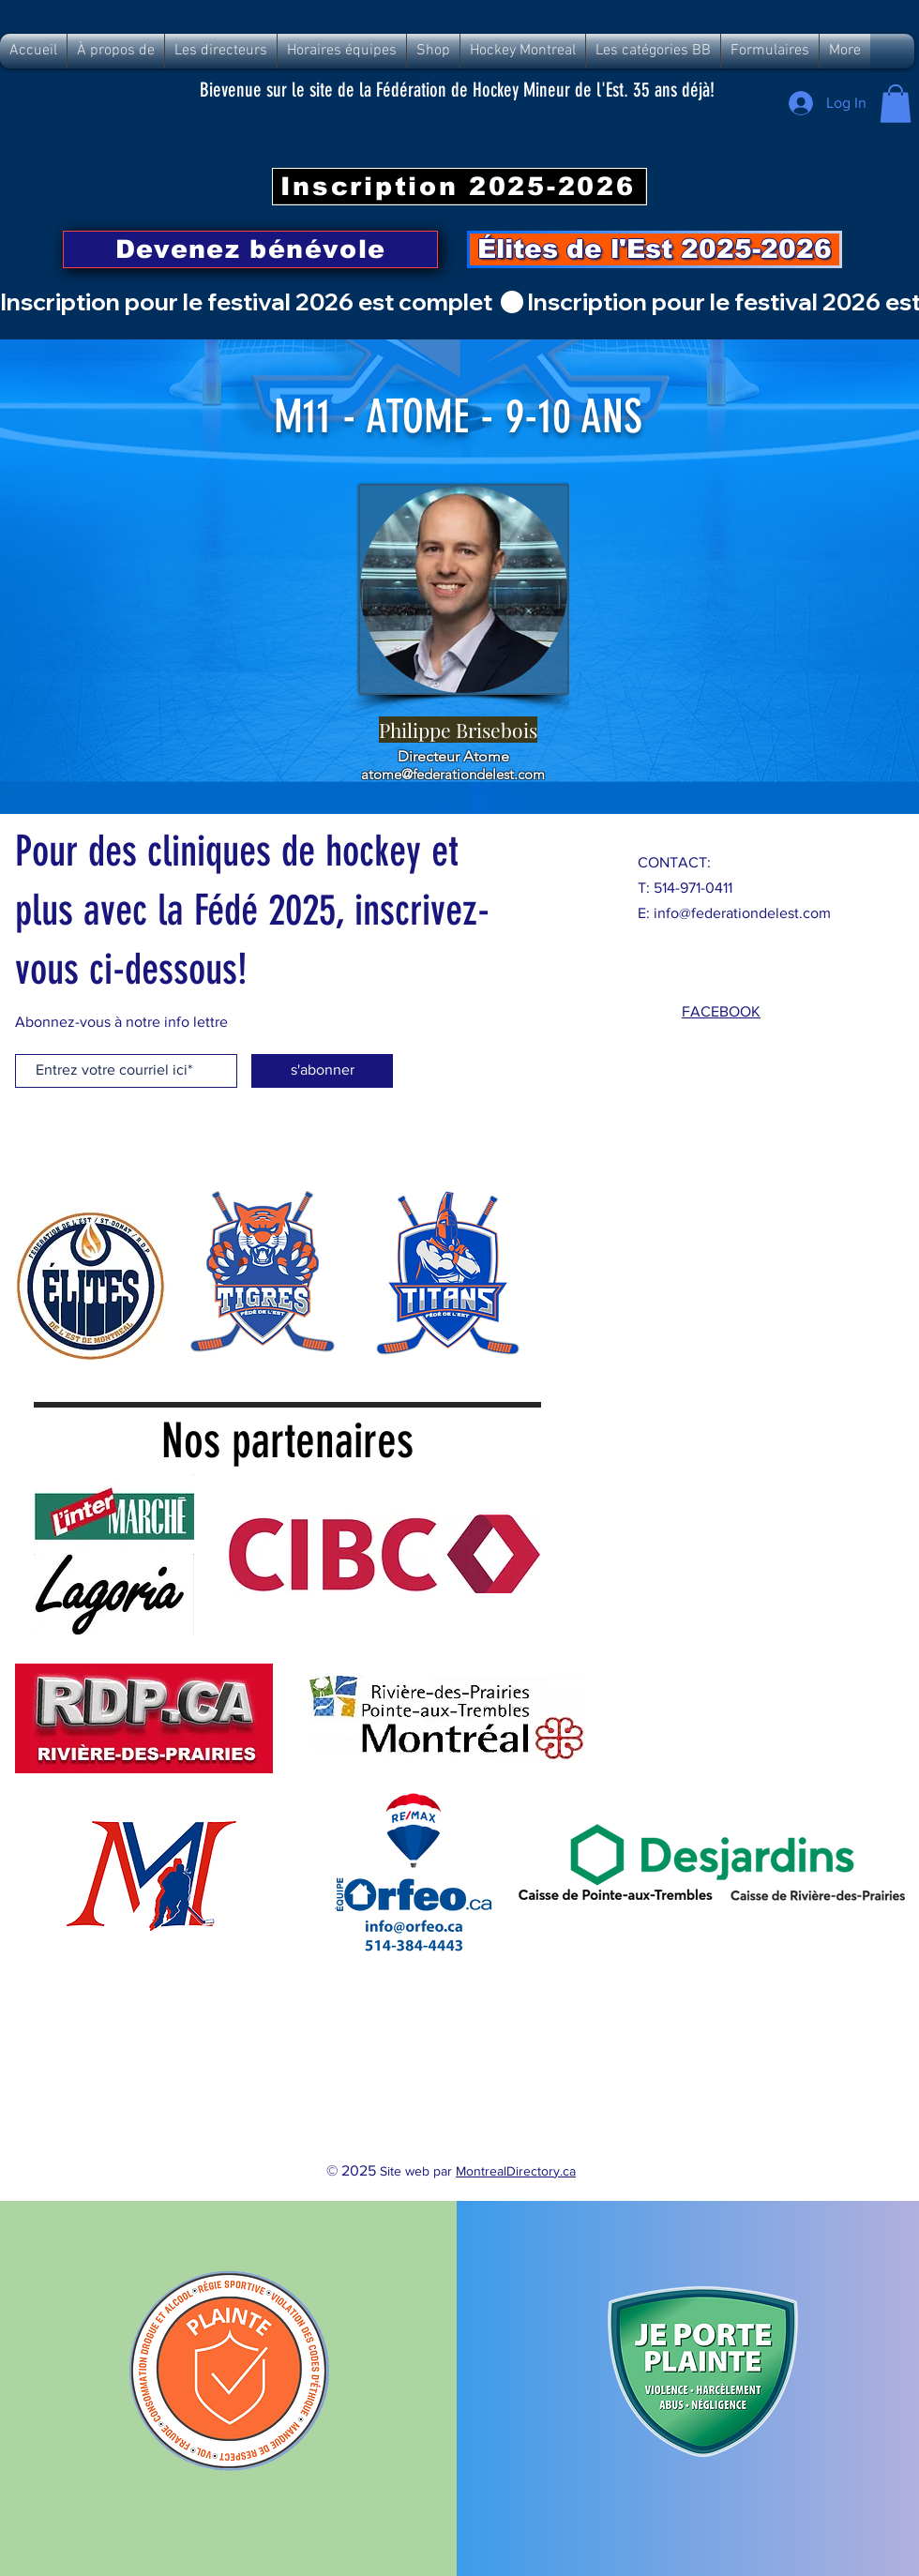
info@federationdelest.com (742, 913)
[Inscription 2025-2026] (459, 186)
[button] (895, 103)
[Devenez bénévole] (250, 249)
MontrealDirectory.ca (516, 2170)
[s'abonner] (322, 1071)
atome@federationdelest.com (453, 774)
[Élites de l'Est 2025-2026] (654, 249)
